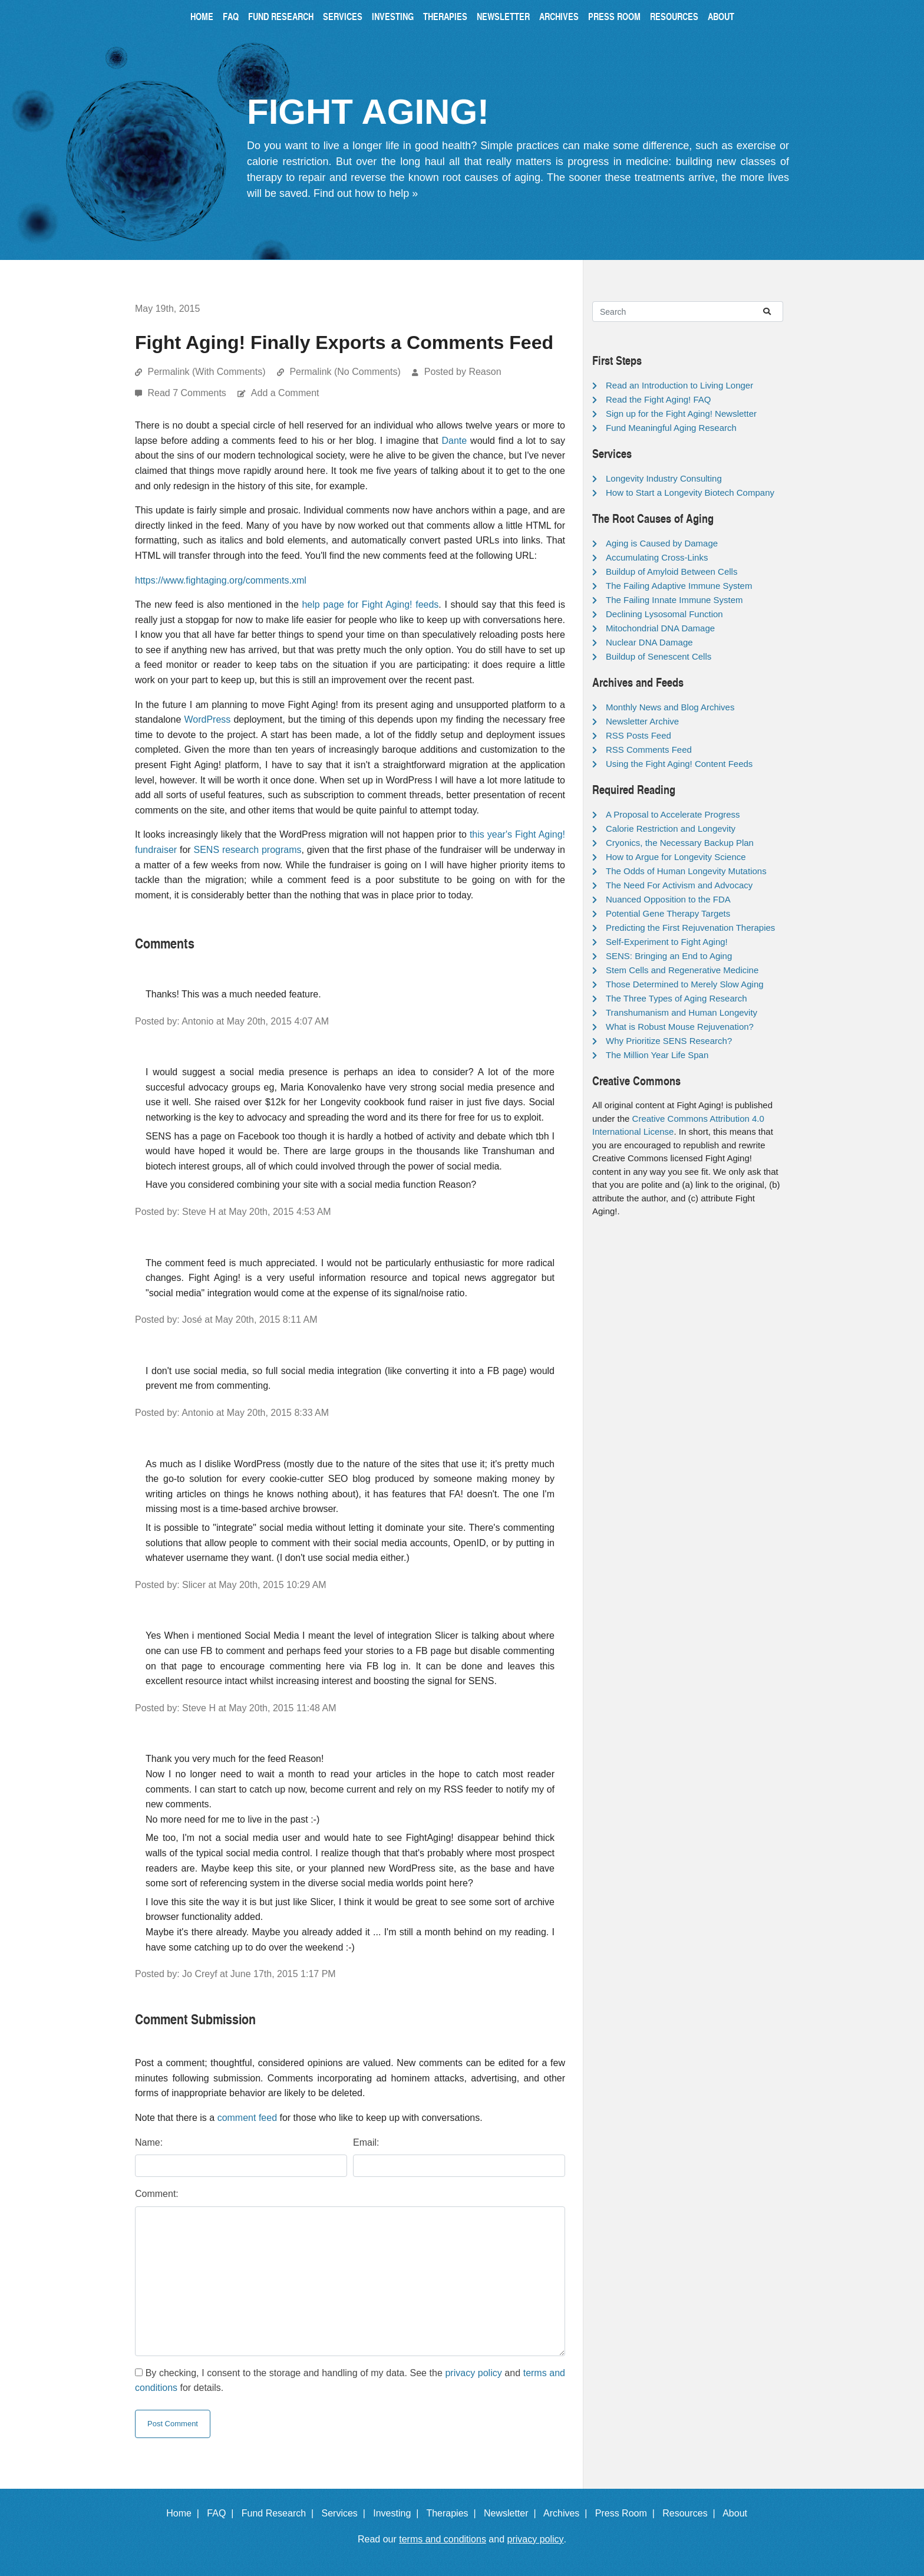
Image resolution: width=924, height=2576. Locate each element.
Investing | (398, 2513)
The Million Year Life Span (657, 1055)
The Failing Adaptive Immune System (679, 586)
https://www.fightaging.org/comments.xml (220, 580)
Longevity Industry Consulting (664, 478)
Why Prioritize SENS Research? (669, 1041)
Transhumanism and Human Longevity (681, 1012)
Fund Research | (280, 2513)
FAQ (231, 16)
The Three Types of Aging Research (676, 998)
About (721, 16)
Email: (366, 2142)
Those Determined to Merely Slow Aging (685, 984)
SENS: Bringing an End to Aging (669, 956)
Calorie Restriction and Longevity (670, 828)
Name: (149, 2142)
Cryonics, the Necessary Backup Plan (680, 843)
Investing (393, 16)
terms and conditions (442, 2539)
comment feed (247, 2118)
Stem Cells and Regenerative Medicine (682, 970)
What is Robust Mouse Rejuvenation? (680, 1027)
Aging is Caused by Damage (662, 543)
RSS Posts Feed (638, 735)
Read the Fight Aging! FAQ (658, 399)
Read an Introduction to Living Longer (679, 385)
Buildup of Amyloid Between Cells (671, 571)
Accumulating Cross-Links (657, 557)
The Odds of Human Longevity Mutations (686, 871)
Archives (559, 16)
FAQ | (223, 2513)
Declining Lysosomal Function (664, 614)
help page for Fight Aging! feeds (370, 604)
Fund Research (281, 16)
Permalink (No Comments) (344, 372)
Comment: (157, 2194)
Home (201, 16)
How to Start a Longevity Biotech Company (690, 492)
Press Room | (627, 2513)
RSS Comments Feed (649, 750)
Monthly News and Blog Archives (670, 707)
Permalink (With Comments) (206, 372)
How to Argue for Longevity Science (676, 857)
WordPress (207, 719)
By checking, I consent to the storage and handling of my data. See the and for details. (350, 2380)
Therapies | (453, 2513)
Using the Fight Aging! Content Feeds (679, 764)
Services (342, 16)
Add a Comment (285, 393)
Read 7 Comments (188, 393)
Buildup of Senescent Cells (658, 656)
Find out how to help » (366, 193)
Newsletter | (513, 2513)
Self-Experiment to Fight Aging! (667, 942)
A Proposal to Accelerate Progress (673, 814)
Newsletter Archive (642, 721)
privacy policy (473, 2373)
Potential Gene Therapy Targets (668, 913)
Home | (185, 2513)
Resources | (691, 2513)
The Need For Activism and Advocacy (679, 885)
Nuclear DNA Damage (649, 642)
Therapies (445, 16)
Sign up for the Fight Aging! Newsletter (681, 414)
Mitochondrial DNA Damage (660, 628)
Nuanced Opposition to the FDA (668, 899)
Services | (346, 2513)
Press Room (614, 16)
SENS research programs (247, 850)
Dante (454, 441)
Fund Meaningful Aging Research (671, 428)
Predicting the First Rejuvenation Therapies (690, 928)
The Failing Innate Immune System (674, 600)
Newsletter (503, 16)
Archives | (567, 2513)
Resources (674, 16)
